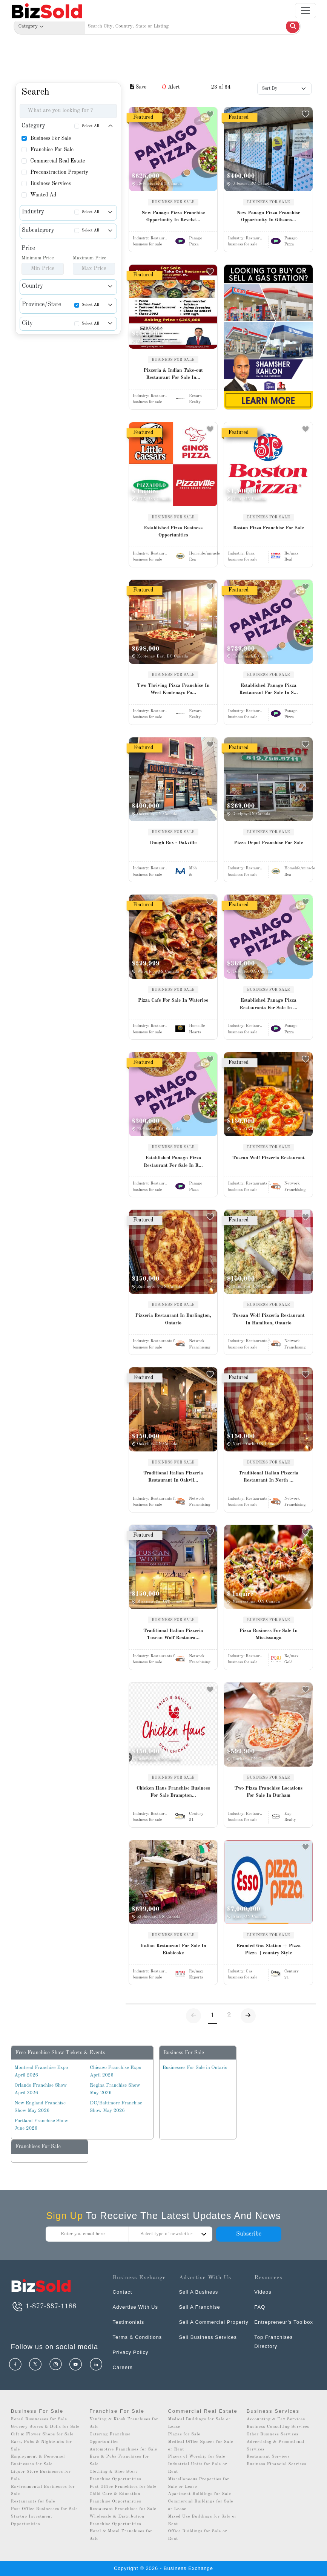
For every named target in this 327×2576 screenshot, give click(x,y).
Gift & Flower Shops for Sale (42, 2434)
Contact (122, 2292)
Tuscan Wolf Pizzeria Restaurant (268, 1157)
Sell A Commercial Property (213, 2322)
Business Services (50, 183)
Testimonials (128, 2322)
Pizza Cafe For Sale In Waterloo (173, 1000)
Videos (263, 2292)
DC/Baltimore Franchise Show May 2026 (116, 2107)
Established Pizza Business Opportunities (173, 532)
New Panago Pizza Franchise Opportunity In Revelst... (173, 216)
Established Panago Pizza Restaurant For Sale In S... (268, 689)
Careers (123, 2367)
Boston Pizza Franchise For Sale (268, 528)
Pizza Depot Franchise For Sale (268, 842)
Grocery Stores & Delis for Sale (45, 2427)
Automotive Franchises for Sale (123, 2449)
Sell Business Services (208, 2337)
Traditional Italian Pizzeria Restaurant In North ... (269, 1477)
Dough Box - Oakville (173, 842)
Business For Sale (50, 138)
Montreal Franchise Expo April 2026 (41, 2071)
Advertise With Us (135, 2307)
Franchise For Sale (52, 149)
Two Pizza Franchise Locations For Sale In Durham (268, 1792)
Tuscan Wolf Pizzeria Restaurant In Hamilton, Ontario (268, 1319)
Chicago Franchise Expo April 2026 (115, 2071)
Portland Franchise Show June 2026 (41, 2124)
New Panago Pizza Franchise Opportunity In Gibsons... (268, 216)
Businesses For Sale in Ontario (195, 2067)
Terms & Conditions (137, 2337)
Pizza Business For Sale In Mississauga (268, 1634)
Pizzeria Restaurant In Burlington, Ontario (173, 1319)
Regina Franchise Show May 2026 (115, 2089)
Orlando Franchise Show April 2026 (40, 2089)
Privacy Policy (131, 2352)
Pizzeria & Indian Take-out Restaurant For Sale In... (173, 374)
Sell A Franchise (199, 2307)
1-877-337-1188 (44, 2306)
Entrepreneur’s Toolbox (283, 2322)
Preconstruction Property (59, 172)
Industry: (150, 238)
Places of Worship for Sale (196, 2457)
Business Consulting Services (278, 2427)
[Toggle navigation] (305, 10)
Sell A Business (198, 2292)
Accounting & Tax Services (276, 2419)
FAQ (259, 2307)
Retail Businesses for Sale (39, 2419)
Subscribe (248, 2234)
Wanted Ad (43, 195)
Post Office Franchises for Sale (123, 2487)
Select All (90, 126)
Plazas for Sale (184, 2434)
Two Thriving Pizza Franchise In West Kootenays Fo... (173, 689)
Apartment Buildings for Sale (199, 2494)
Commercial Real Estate (57, 161)
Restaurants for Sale (33, 2501)
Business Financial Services (277, 2464)
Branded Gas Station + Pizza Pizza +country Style (268, 1949)
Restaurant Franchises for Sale (122, 2509)
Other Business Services (273, 2434)
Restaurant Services (268, 2457)
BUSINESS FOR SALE (173, 202)
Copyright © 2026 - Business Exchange (163, 2568)
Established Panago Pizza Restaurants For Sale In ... (268, 1004)
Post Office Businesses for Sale (44, 2509)
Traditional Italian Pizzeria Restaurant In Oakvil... (173, 1477)
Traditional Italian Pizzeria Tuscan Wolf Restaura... (173, 1634)
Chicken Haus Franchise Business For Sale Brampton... (173, 1792)
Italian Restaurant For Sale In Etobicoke (173, 1949)
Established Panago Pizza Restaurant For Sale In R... (173, 1161)
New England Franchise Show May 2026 (40, 2107)
